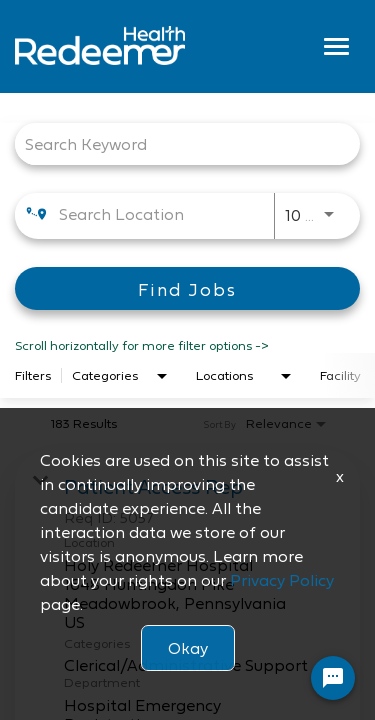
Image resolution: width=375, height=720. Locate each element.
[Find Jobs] (187, 288)
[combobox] (177, 143)
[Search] (187, 288)
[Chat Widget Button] (333, 678)
